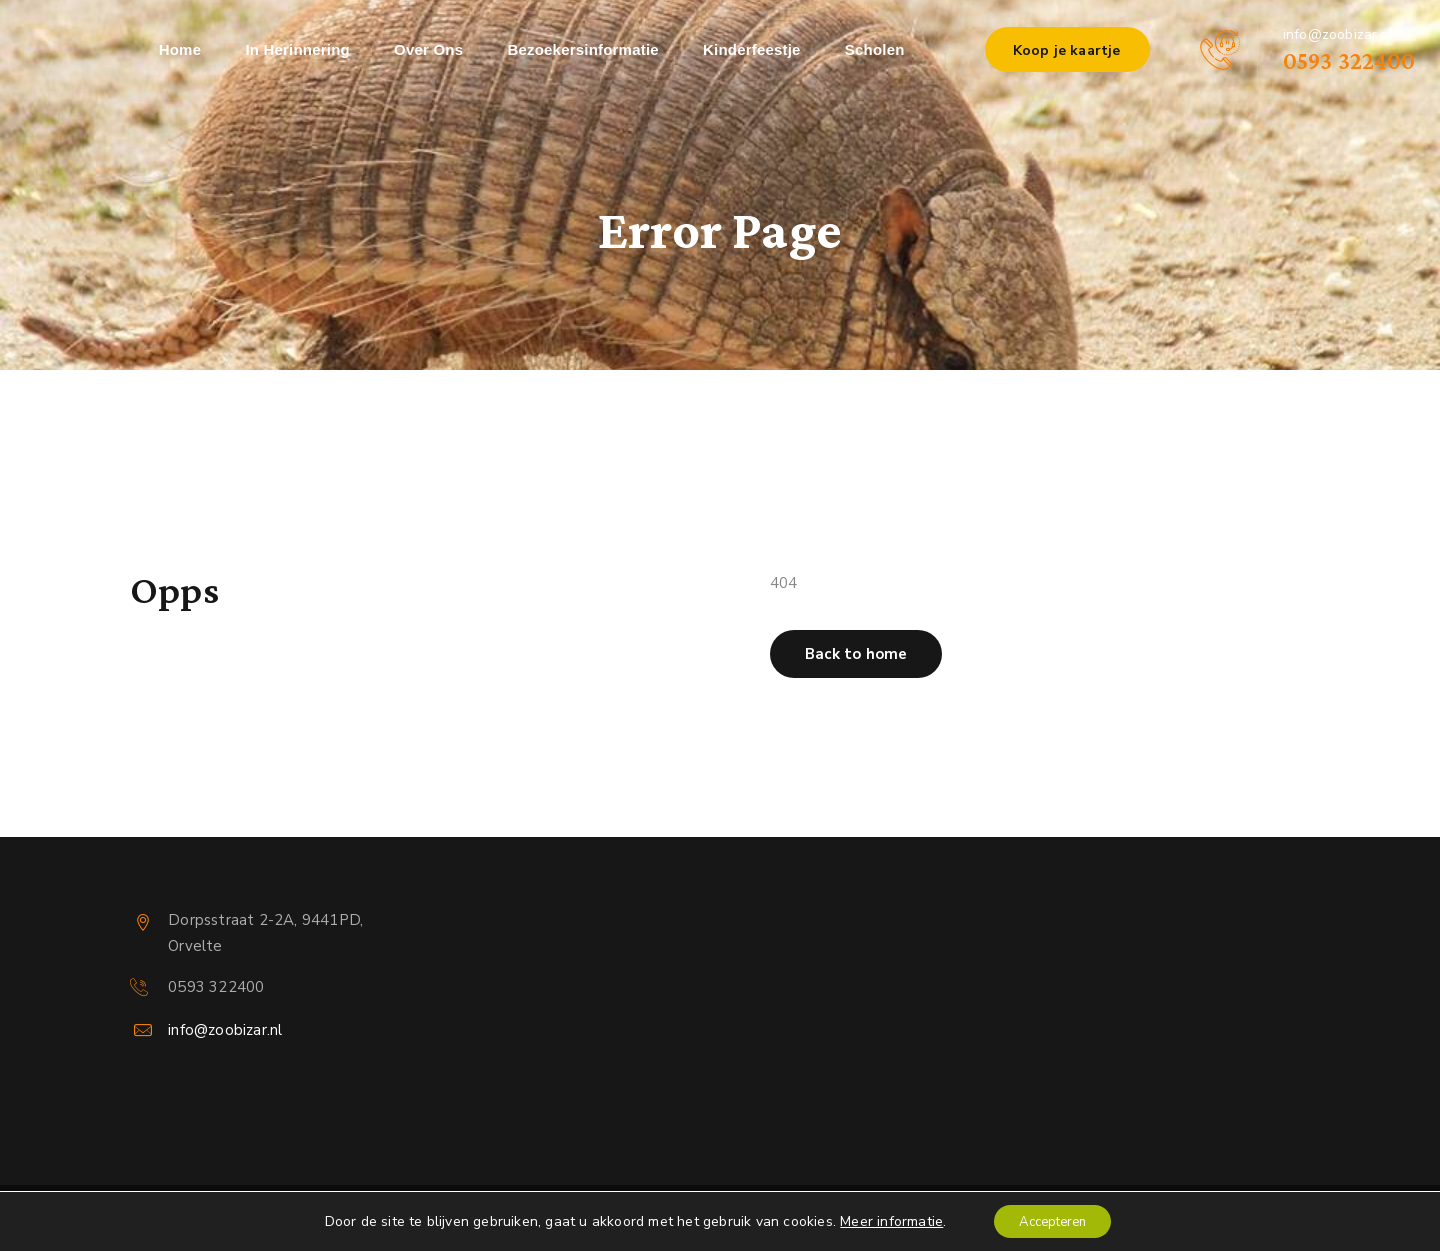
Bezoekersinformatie (582, 49)
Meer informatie (883, 1219)
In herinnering (297, 49)
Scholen (875, 49)
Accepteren (1053, 1219)
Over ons (428, 49)
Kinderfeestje (752, 49)
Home (180, 49)
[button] (856, 654)
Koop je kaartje (1067, 50)
